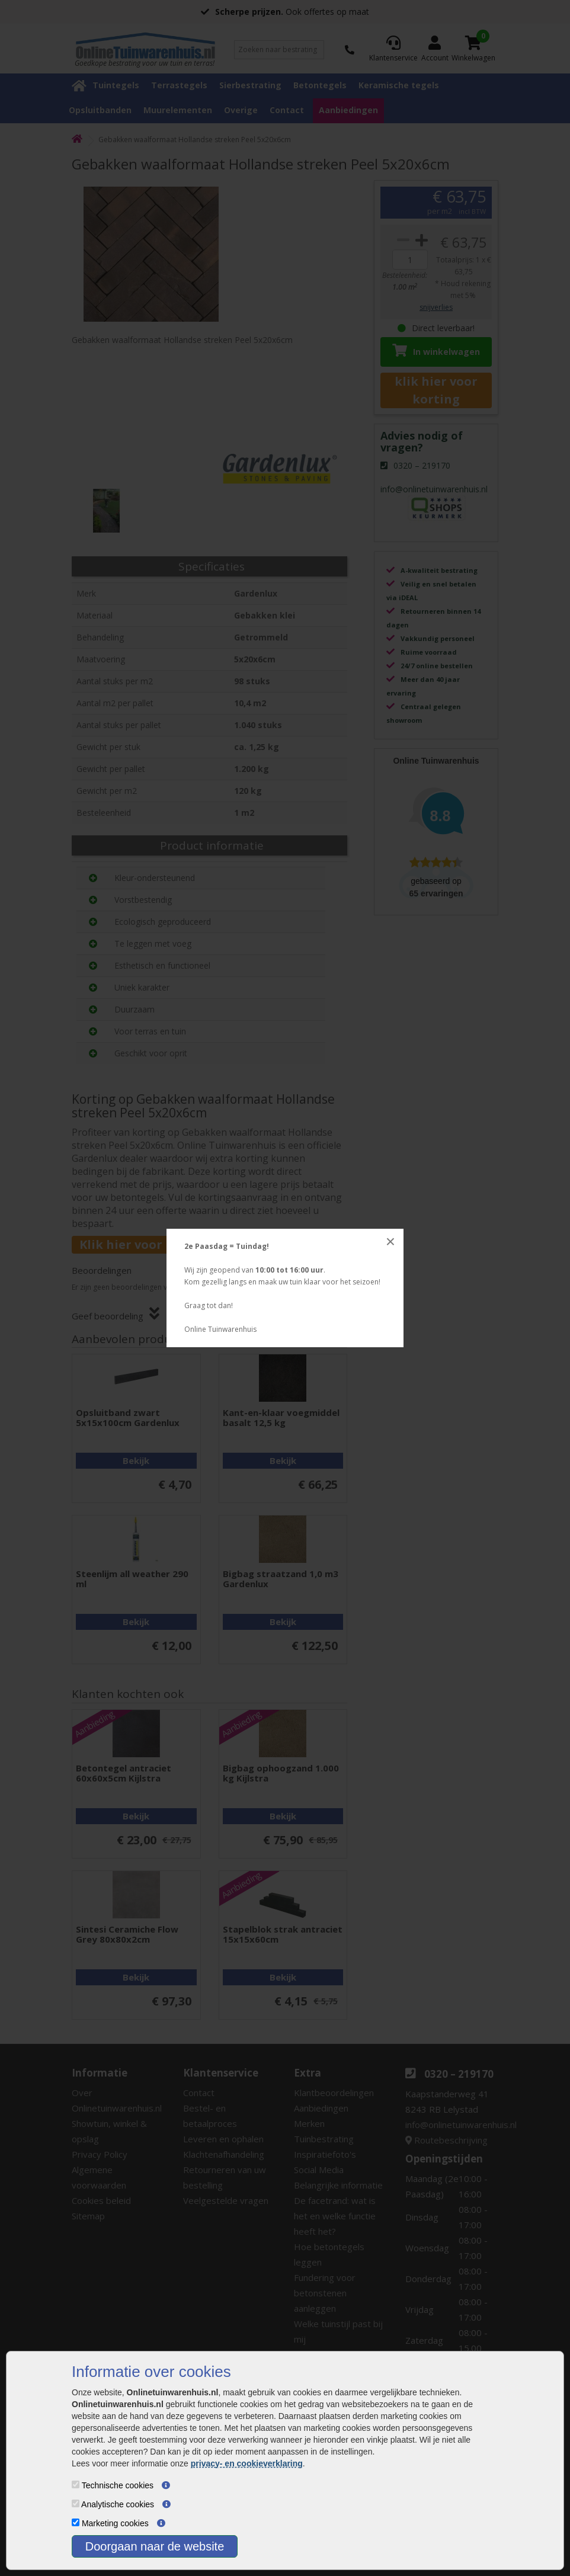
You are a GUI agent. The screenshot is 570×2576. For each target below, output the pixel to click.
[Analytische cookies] (75, 2503)
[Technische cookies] (75, 2484)
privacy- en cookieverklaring (247, 2463)
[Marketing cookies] (75, 2522)
